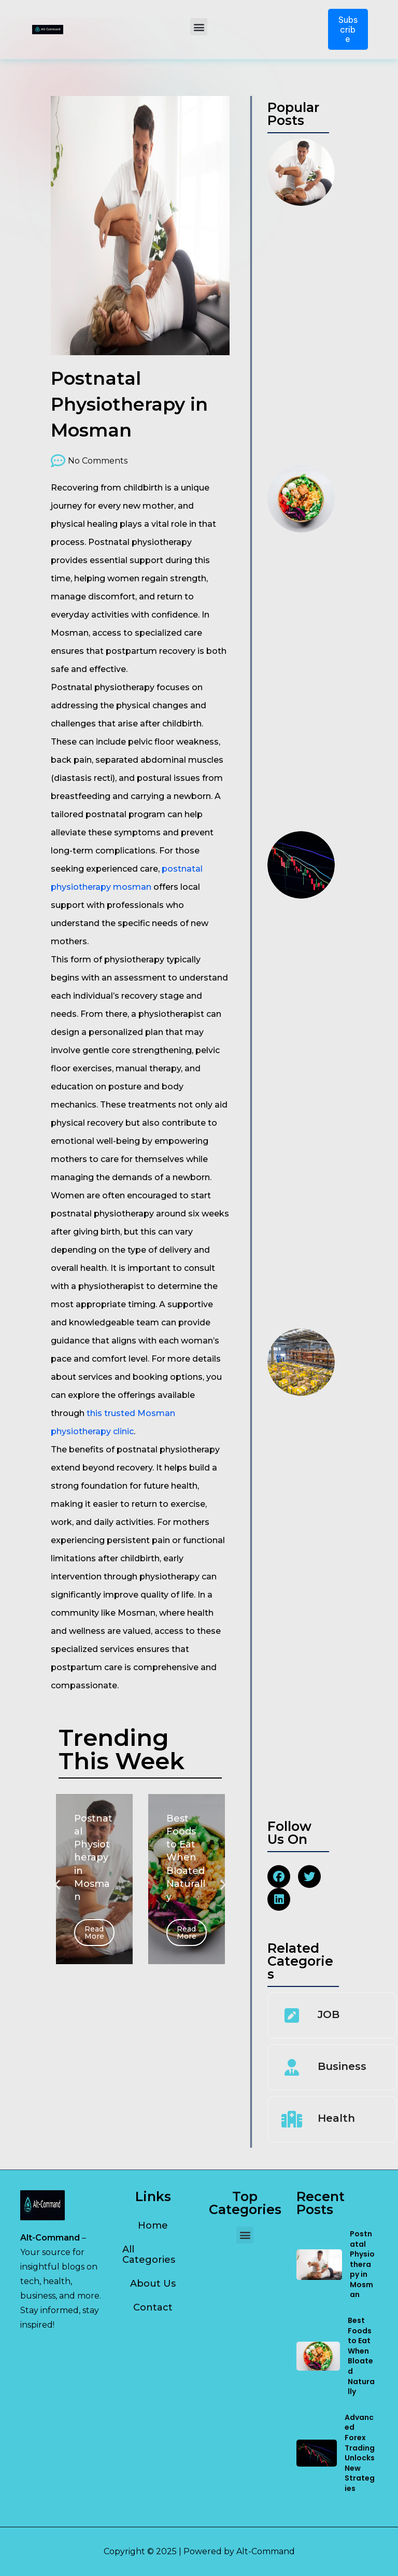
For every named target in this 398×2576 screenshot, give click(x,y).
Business (342, 2066)
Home (153, 2225)
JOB (328, 2014)
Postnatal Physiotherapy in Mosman (362, 2264)
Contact (153, 2307)
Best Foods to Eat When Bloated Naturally (361, 2356)
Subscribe (348, 29)
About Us (153, 2283)
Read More (94, 1932)
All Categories (148, 2254)
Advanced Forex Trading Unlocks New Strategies (360, 2453)
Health (336, 2118)
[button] (198, 26)
